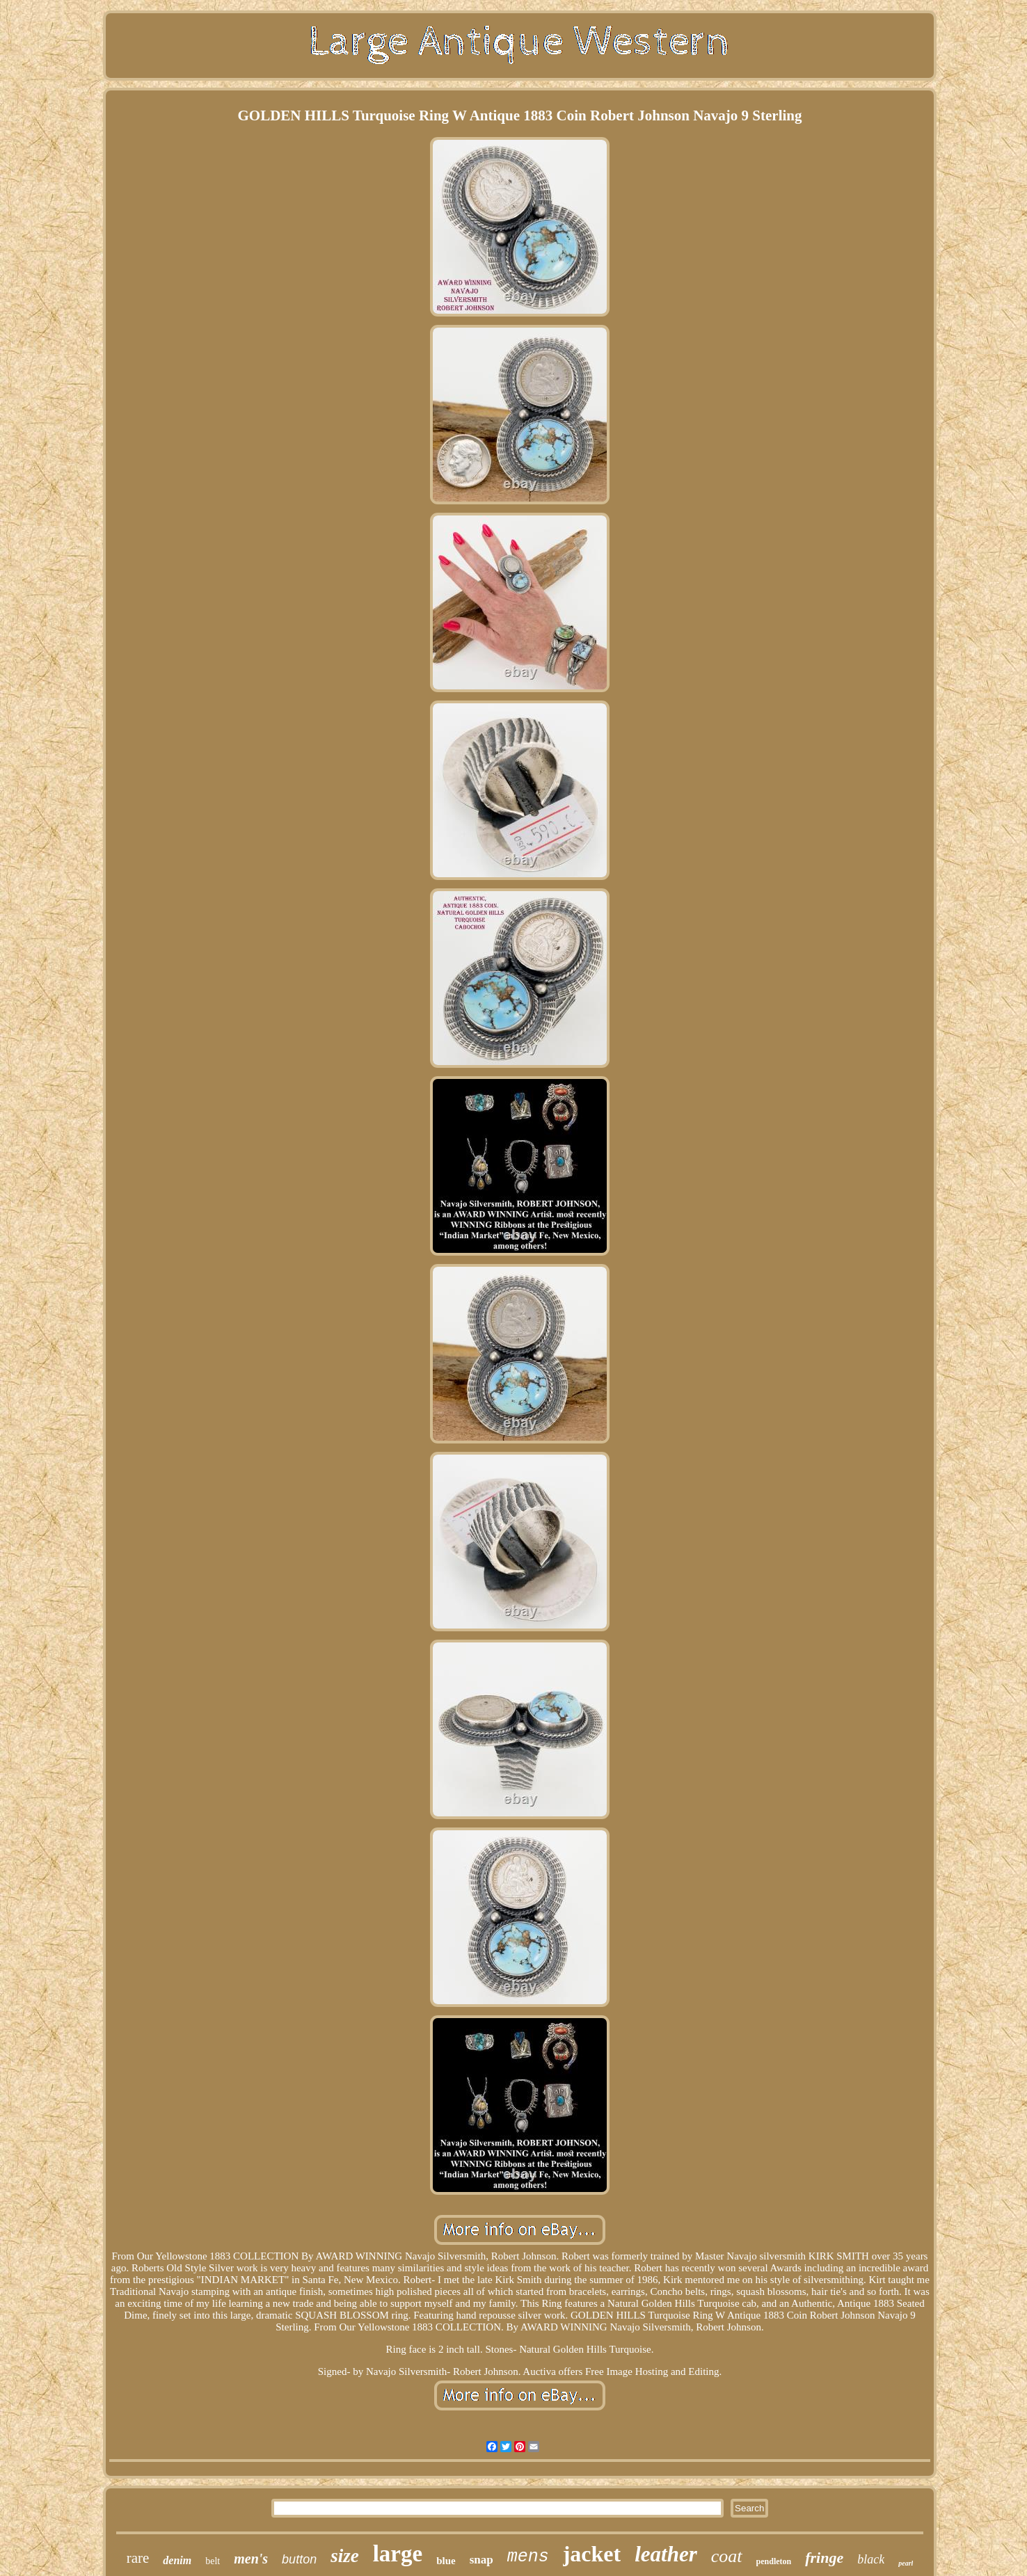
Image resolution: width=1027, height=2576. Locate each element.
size (345, 2555)
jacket (592, 2553)
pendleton (774, 2561)
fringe (824, 2557)
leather (666, 2554)
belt (212, 2561)
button (299, 2559)
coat (726, 2556)
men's (251, 2558)
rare (138, 2558)
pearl (905, 2563)
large (397, 2553)
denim (177, 2560)
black (870, 2559)
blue (446, 2560)
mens (528, 2557)
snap (481, 2559)
